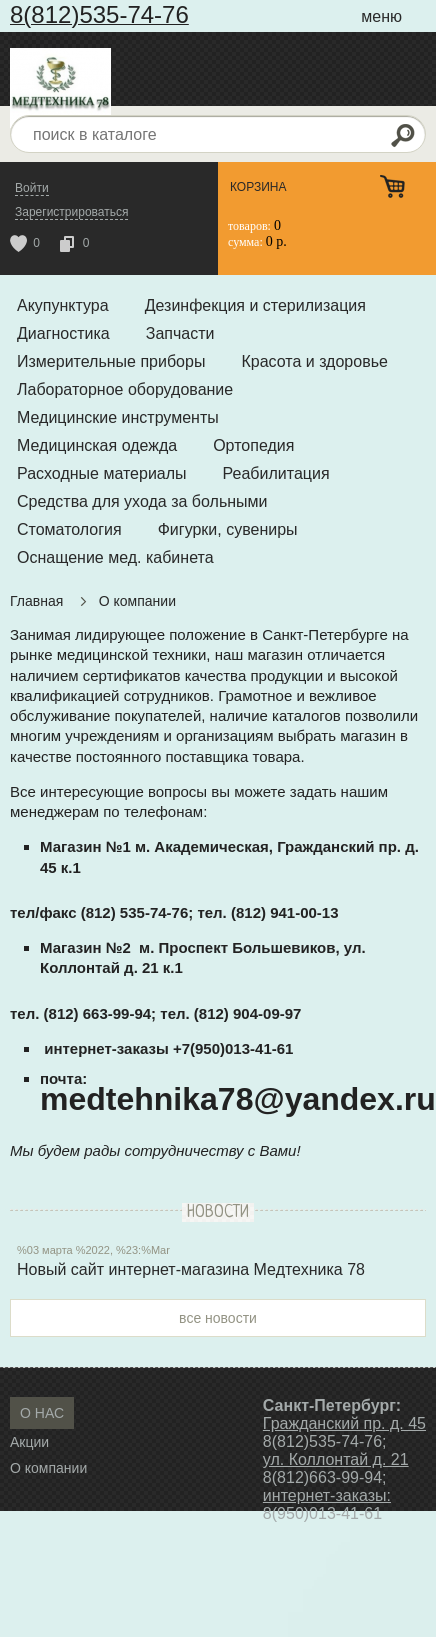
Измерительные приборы (111, 361)
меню (381, 16)
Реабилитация (276, 473)
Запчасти (180, 333)
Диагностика (63, 333)
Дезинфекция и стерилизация (255, 305)
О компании (137, 601)
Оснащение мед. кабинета (115, 557)
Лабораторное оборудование (125, 389)
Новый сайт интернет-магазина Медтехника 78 (191, 1269)
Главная (36, 601)
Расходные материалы (102, 473)
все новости (218, 1318)
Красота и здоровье (314, 361)
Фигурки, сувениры (228, 529)
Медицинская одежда (97, 445)
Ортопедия (253, 445)
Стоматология (69, 529)
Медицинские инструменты (118, 417)
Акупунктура (63, 305)
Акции (29, 1442)
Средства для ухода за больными (142, 501)
